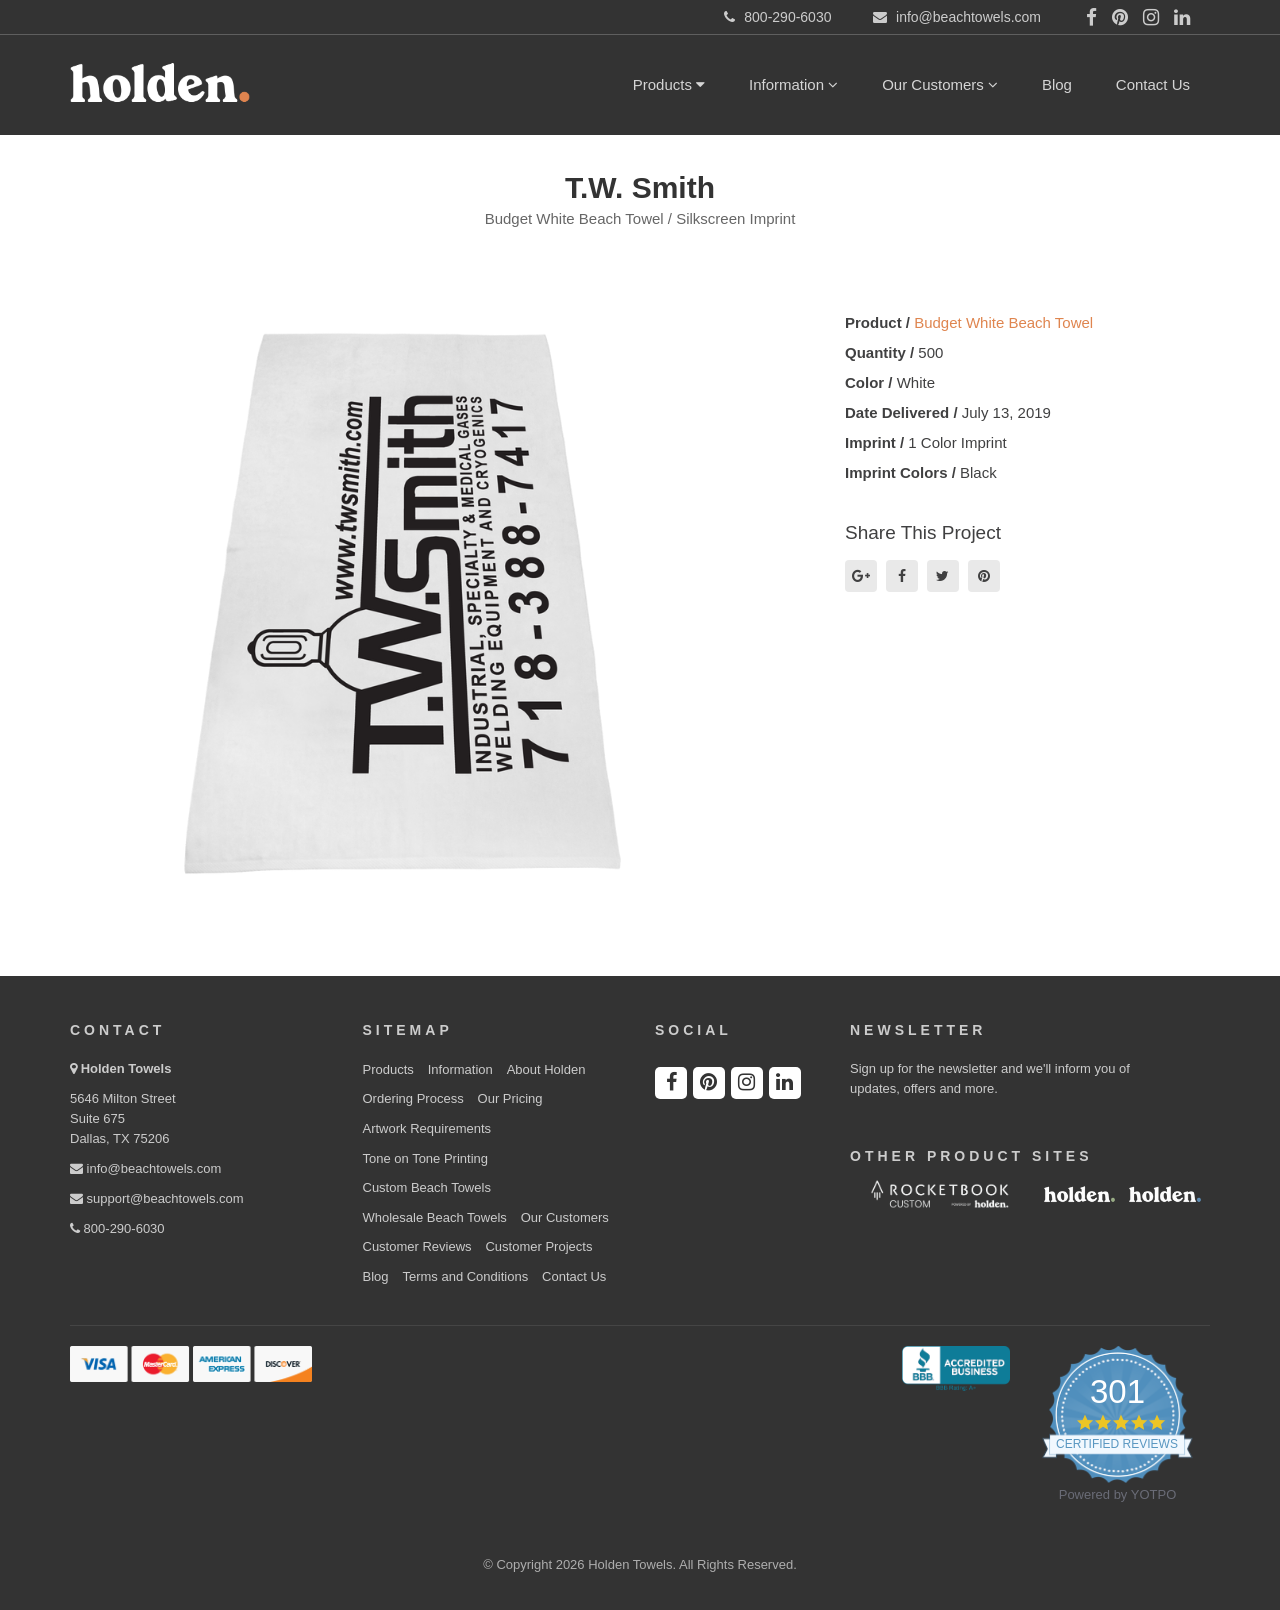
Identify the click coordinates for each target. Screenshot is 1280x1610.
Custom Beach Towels (427, 1187)
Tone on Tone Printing (426, 1158)
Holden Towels (126, 1068)
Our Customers (940, 84)
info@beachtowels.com (145, 1168)
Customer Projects (538, 1246)
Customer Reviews (417, 1246)
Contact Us (1153, 84)
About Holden (546, 1069)
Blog (1057, 84)
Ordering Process (413, 1098)
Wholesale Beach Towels (435, 1217)
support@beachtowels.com (157, 1198)
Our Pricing (510, 1098)
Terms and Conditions (465, 1276)
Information (793, 84)
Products (669, 84)
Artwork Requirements (427, 1128)
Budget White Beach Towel (1003, 322)
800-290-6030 (117, 1228)
